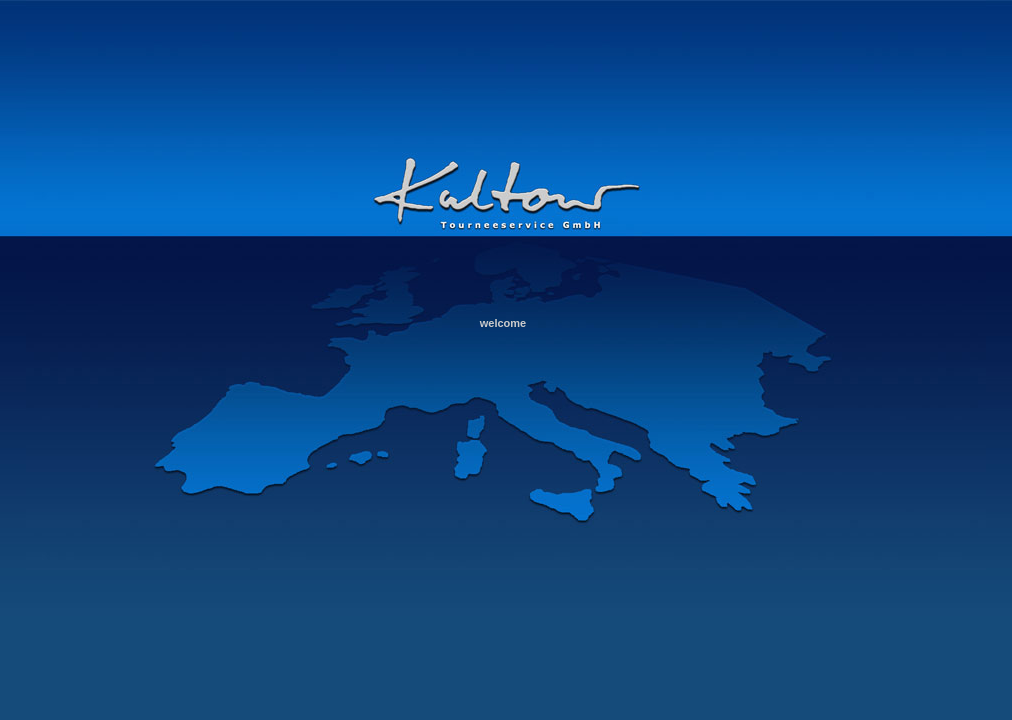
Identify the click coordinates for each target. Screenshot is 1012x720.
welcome (503, 323)
